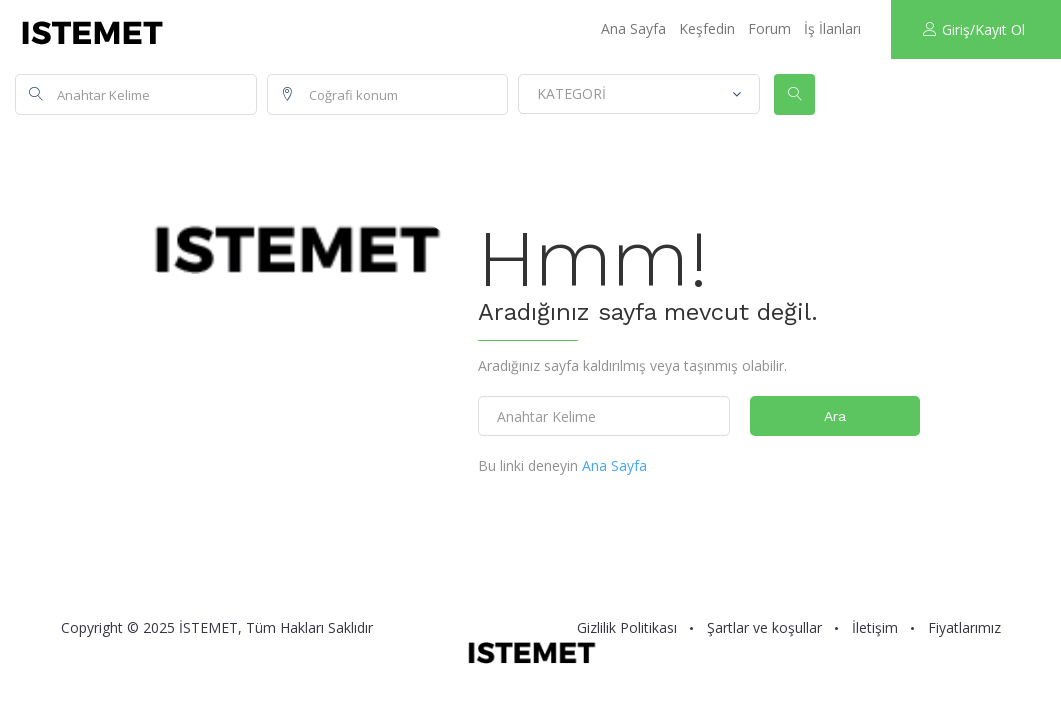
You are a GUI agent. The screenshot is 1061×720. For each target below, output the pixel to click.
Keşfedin (707, 28)
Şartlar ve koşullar (764, 628)
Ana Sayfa (633, 28)
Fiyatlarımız (964, 628)
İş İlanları (832, 28)
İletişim (875, 628)
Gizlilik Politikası (627, 628)
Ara (835, 416)
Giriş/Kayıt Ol (974, 29)
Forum (769, 28)
